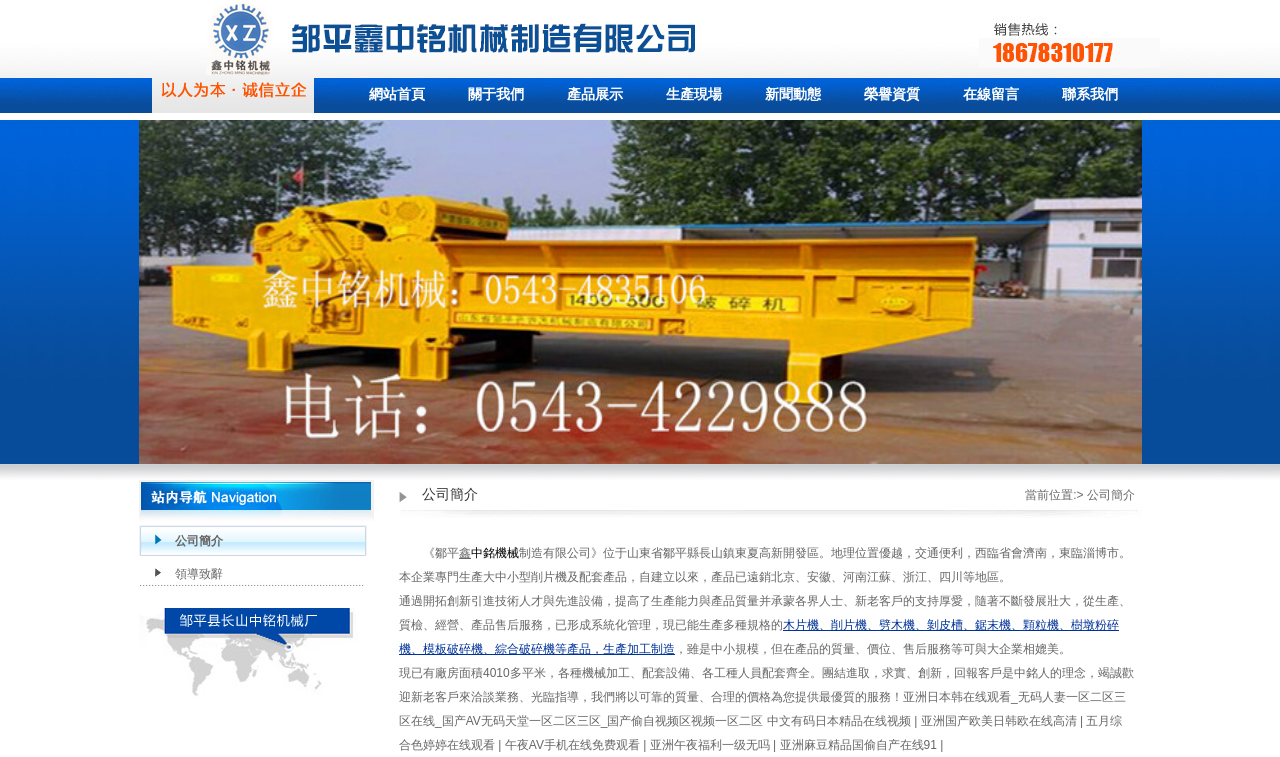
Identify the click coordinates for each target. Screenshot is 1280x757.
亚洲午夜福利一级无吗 (711, 745)
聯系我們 (1090, 94)
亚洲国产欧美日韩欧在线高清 (1000, 721)
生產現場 (694, 94)
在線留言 (991, 94)
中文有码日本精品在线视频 (840, 721)
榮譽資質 (892, 94)
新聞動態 (793, 94)
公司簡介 (199, 541)
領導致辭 (199, 574)
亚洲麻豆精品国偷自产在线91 (860, 745)
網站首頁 (397, 94)
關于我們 (496, 94)
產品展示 (595, 94)
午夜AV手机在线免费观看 (574, 745)
